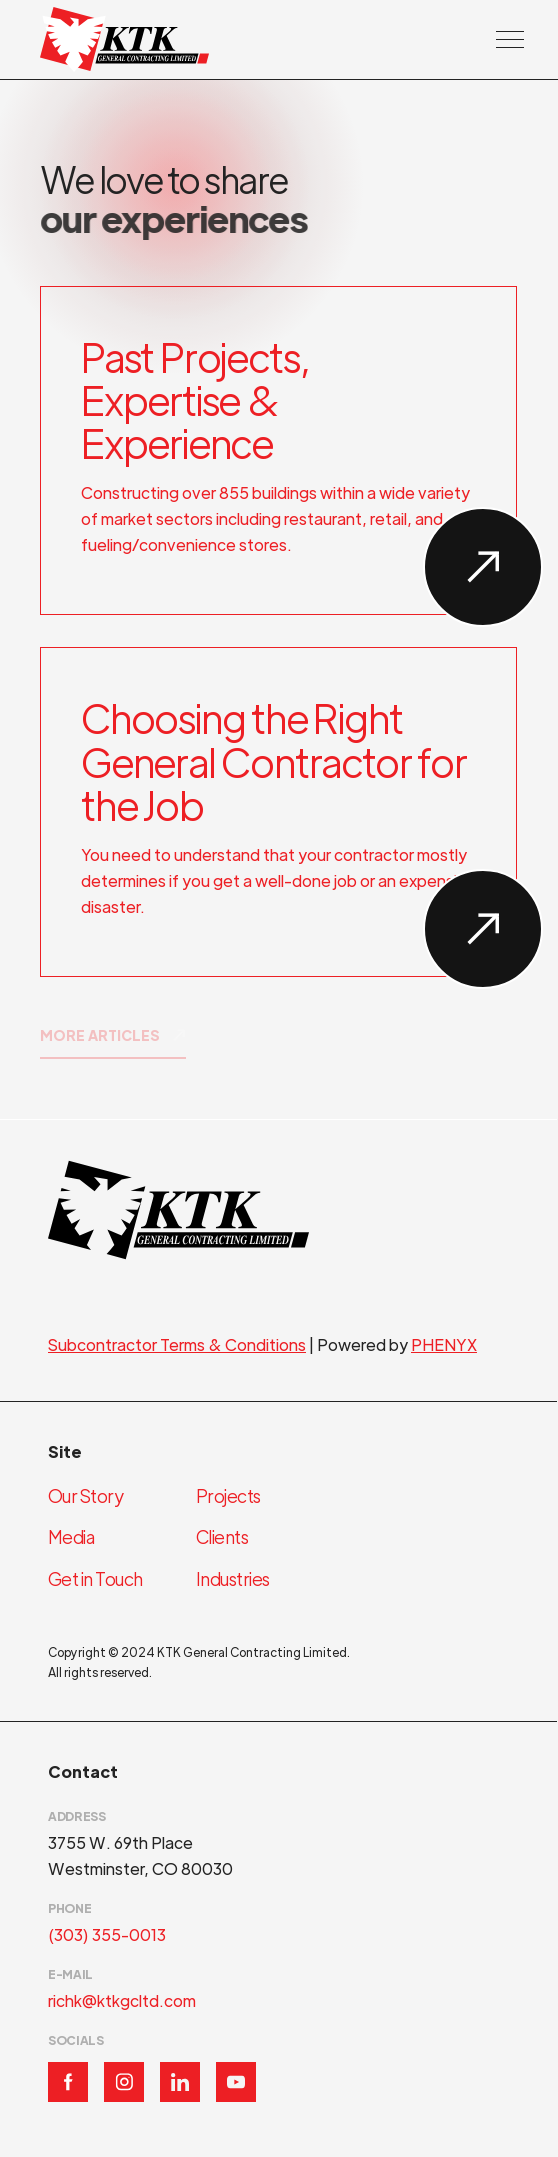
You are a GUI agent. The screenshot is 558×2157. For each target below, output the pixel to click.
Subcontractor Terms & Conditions (177, 1344)
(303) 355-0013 (107, 1934)
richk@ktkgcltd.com (122, 2000)
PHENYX (444, 1344)
